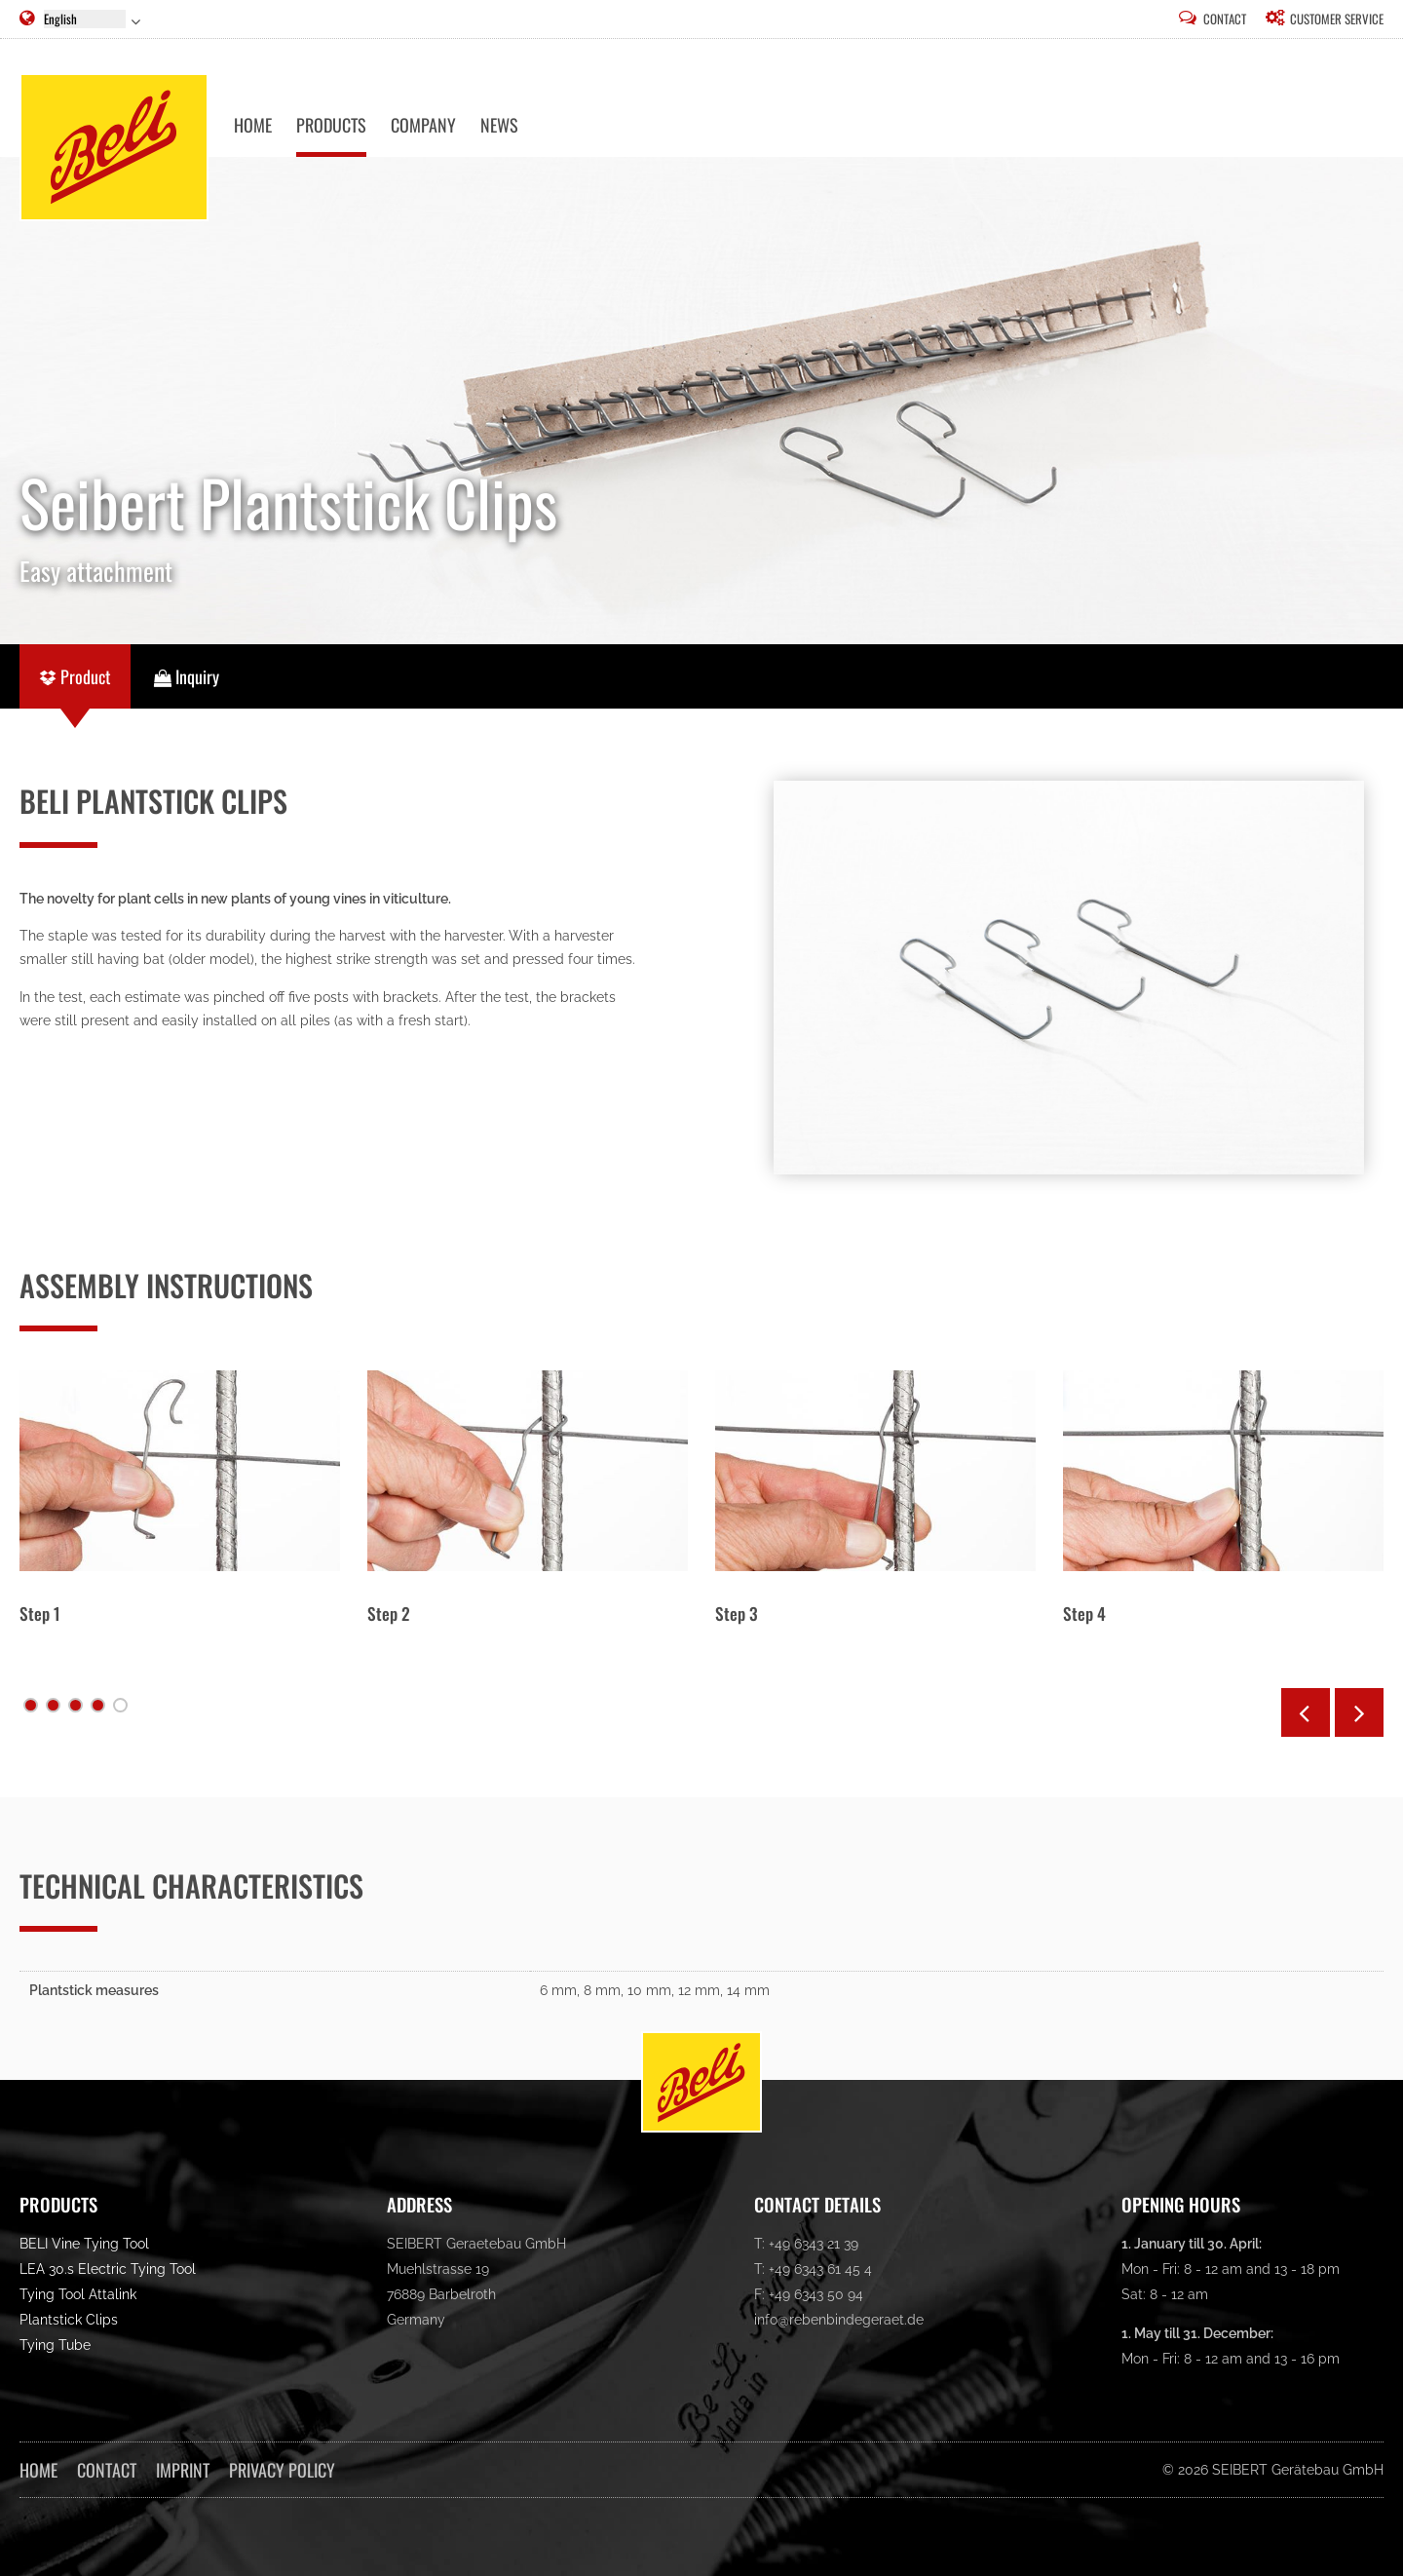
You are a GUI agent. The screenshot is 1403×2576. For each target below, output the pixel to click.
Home (38, 2469)
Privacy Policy (282, 2469)
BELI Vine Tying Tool (84, 2244)
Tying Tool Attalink (77, 2295)
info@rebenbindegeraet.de (839, 2320)
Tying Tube (55, 2344)
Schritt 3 (75, 1705)
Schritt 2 (53, 1705)
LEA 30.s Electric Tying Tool (107, 2269)
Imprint (182, 2469)
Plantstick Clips (68, 2320)
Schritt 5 (120, 1705)
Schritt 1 (30, 1705)
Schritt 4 (98, 1705)
